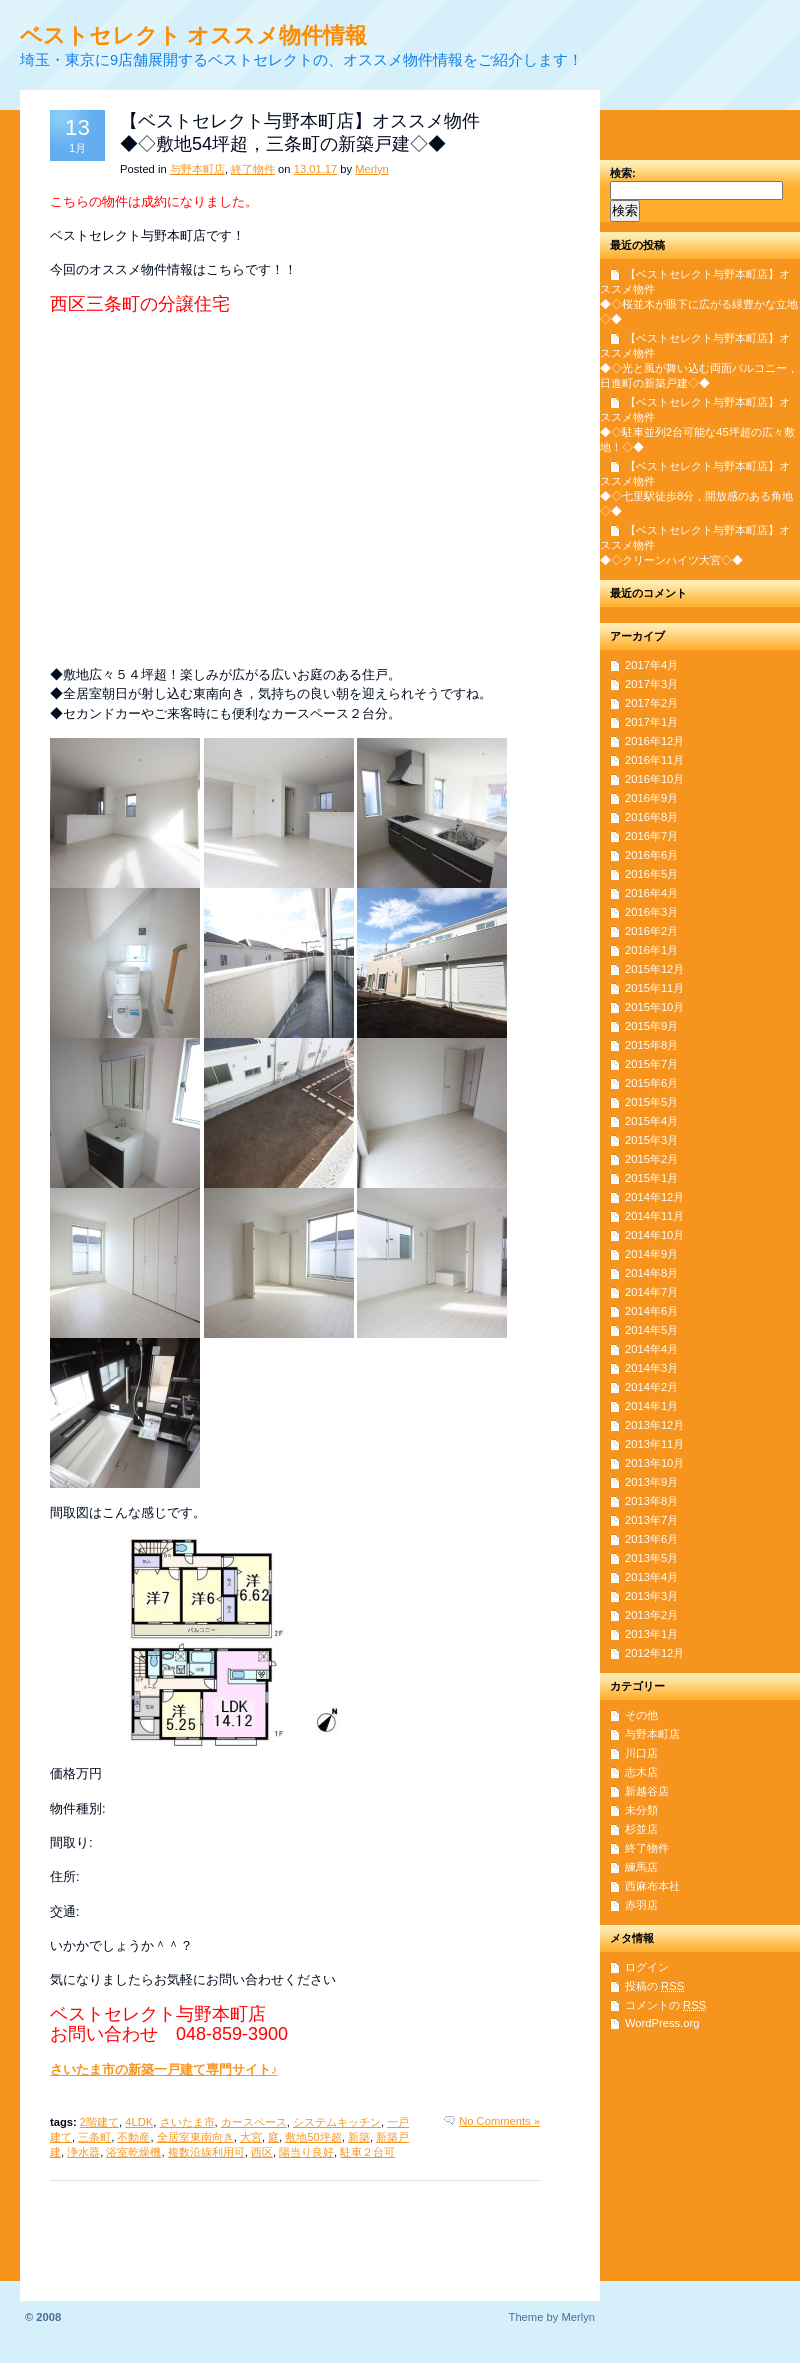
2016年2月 (651, 931)
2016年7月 (651, 836)
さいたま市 (187, 2122)
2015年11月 (654, 988)
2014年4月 (651, 1349)
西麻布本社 (652, 1886)
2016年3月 (651, 912)
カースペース (254, 2122)
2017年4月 (651, 665)
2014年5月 (651, 1330)
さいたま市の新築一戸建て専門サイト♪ (163, 2069)
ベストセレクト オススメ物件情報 (193, 35)
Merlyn (372, 169)
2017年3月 (651, 684)
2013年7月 (651, 1520)
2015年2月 (651, 1159)
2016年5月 (651, 874)
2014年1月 (651, 1406)
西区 (262, 2152)
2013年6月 (651, 1539)
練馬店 (641, 1867)
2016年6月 (651, 855)
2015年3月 (651, 1140)
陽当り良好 (306, 2152)
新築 (359, 2137)
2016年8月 (651, 817)
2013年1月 (651, 1634)
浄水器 (83, 2152)
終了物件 (253, 169)
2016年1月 (651, 950)
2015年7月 (651, 1064)
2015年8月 (651, 1045)
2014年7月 (651, 1292)
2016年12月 (654, 741)
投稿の (654, 1986)
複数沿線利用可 (206, 2152)
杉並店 (641, 1829)
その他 (641, 1715)
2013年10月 (654, 1463)
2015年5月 (651, 1102)
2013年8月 (651, 1501)
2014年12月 (654, 1197)
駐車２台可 (367, 2152)
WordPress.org (662, 2023)
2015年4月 (651, 1121)
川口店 (641, 1753)
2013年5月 (651, 1558)
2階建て (99, 2122)
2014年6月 (651, 1311)
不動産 (133, 2137)
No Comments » (499, 2121)
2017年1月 (651, 722)
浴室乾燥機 (133, 2152)
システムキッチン (337, 2122)
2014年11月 (654, 1216)
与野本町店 (197, 169)
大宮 (251, 2137)
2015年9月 (651, 1026)
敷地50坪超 (313, 2137)
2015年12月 (654, 969)
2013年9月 (651, 1482)
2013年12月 (654, 1425)
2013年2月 (651, 1615)
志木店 (641, 1772)
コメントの (665, 2005)
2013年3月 (651, 1596)
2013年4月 (651, 1577)
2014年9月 (651, 1254)
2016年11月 (654, 760)
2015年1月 (651, 1178)
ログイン (647, 1967)
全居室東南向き (195, 2137)
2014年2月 (651, 1387)
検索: (623, 173)
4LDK (139, 2122)
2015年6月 (651, 1083)
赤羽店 (641, 1905)
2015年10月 (654, 1007)
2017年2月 (651, 703)
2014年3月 (651, 1368)
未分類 (641, 1810)
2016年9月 (651, 798)
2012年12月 (654, 1653)
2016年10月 (654, 779)
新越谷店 (647, 1791)
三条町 (94, 2137)
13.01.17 (316, 169)
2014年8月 (651, 1273)
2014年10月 (654, 1235)
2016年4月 (651, 893)
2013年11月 (654, 1444)
